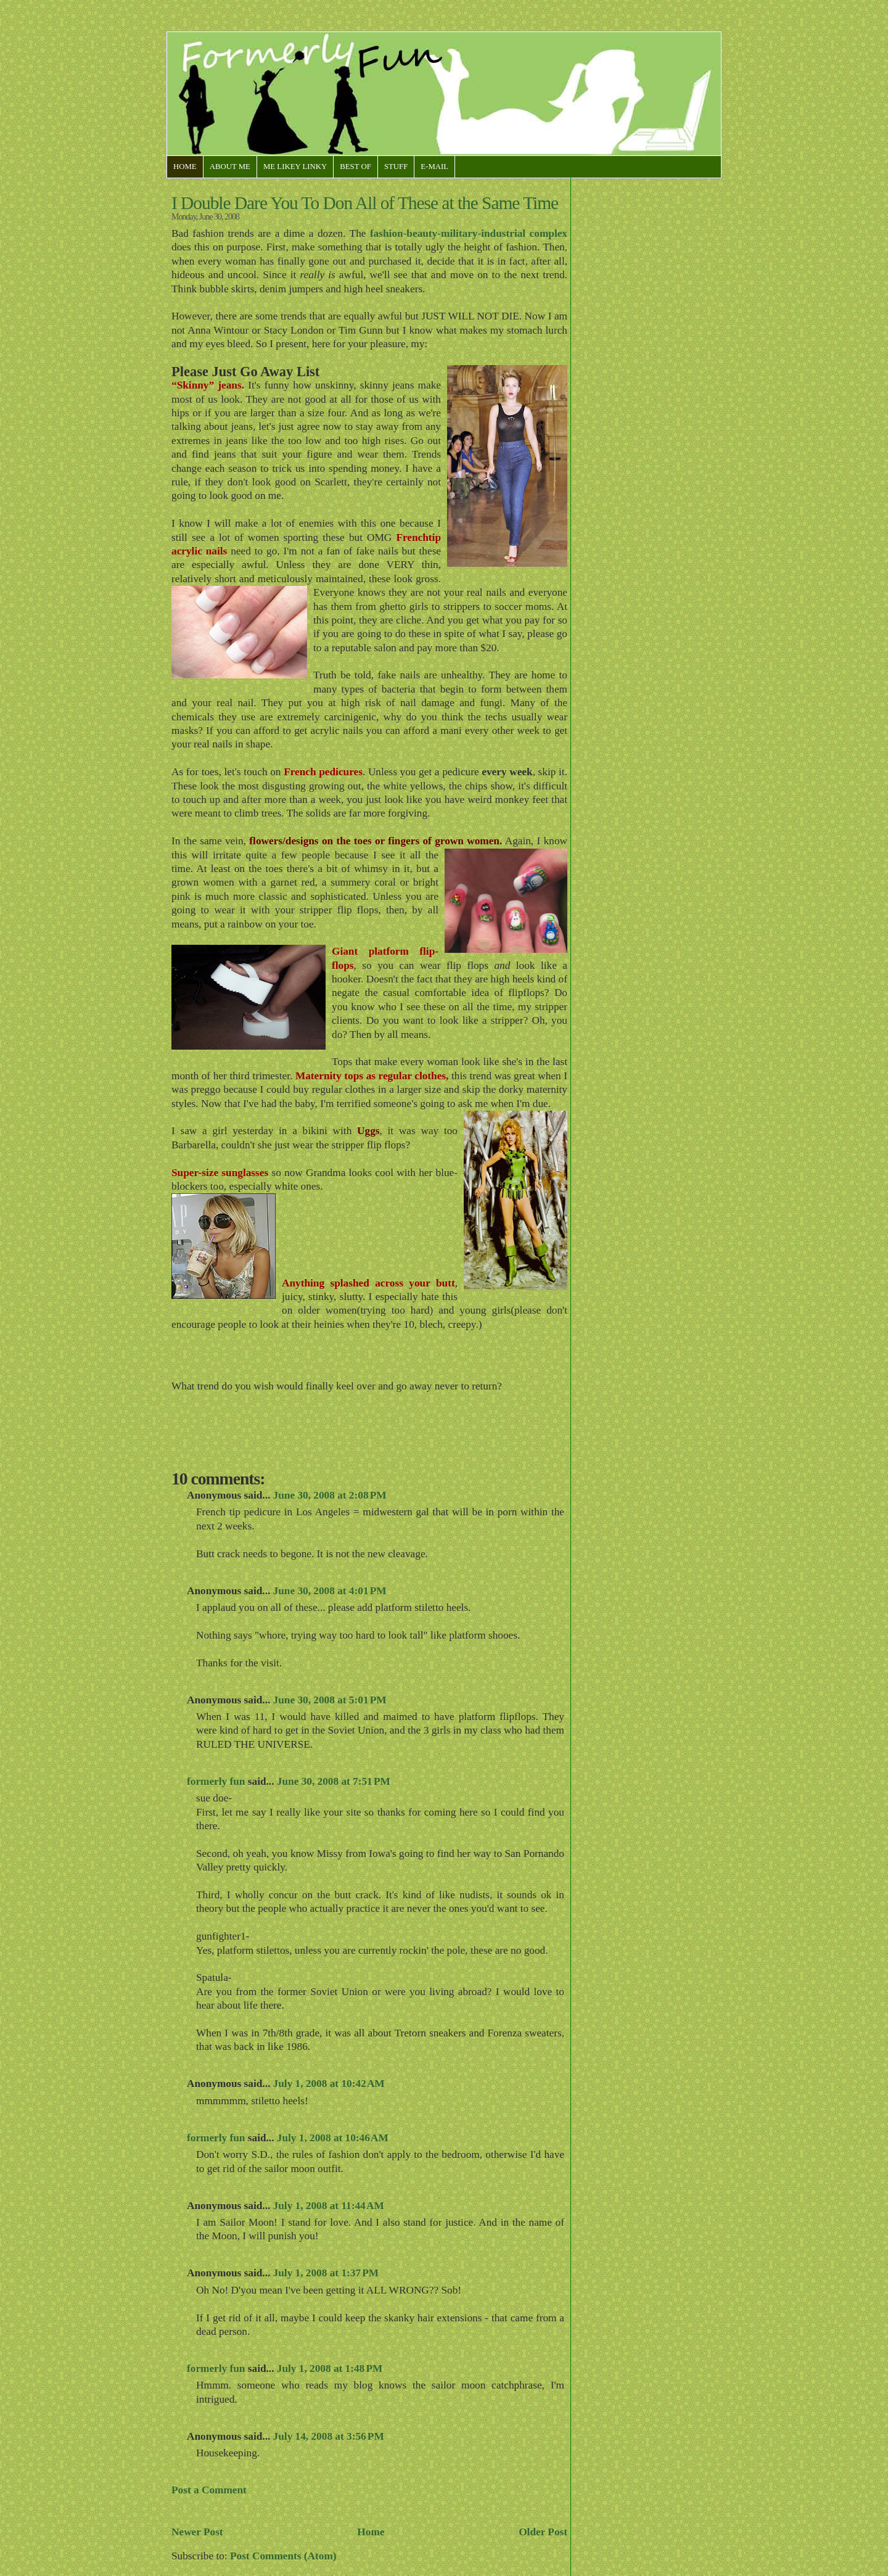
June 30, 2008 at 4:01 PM (330, 1591)
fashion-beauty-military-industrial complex (468, 233)
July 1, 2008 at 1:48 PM (329, 2368)
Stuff (396, 166)
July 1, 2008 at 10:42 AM (329, 2083)
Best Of (355, 166)
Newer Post (197, 2532)
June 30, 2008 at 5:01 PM (330, 1700)
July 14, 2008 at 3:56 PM (328, 2436)
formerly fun (216, 1781)
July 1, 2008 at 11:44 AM (328, 2206)
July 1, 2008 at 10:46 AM (332, 2138)
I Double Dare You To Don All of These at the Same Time (364, 203)
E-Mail (434, 166)
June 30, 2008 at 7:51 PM (333, 1781)
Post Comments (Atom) (283, 2556)
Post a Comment (209, 2490)
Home (185, 166)
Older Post (543, 2532)
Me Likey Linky (295, 166)
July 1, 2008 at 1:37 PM (326, 2273)
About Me (230, 166)
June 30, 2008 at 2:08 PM (330, 1495)
